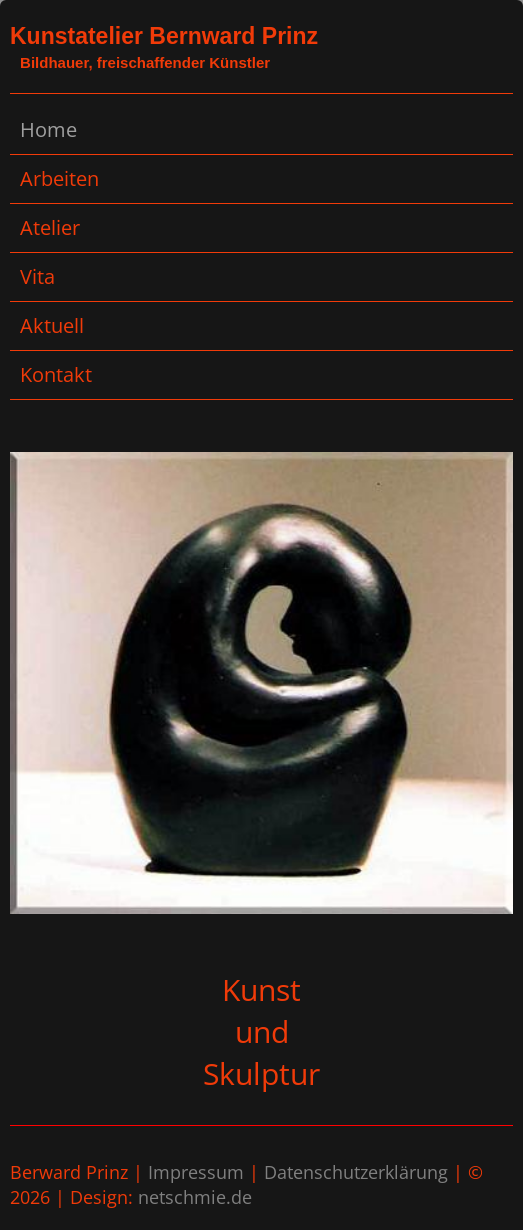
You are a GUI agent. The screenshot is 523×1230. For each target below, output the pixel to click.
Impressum (196, 1172)
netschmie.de (195, 1197)
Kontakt (56, 374)
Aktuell (52, 325)
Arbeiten (59, 178)
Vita (37, 276)
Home (48, 129)
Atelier (50, 227)
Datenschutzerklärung (356, 1172)
